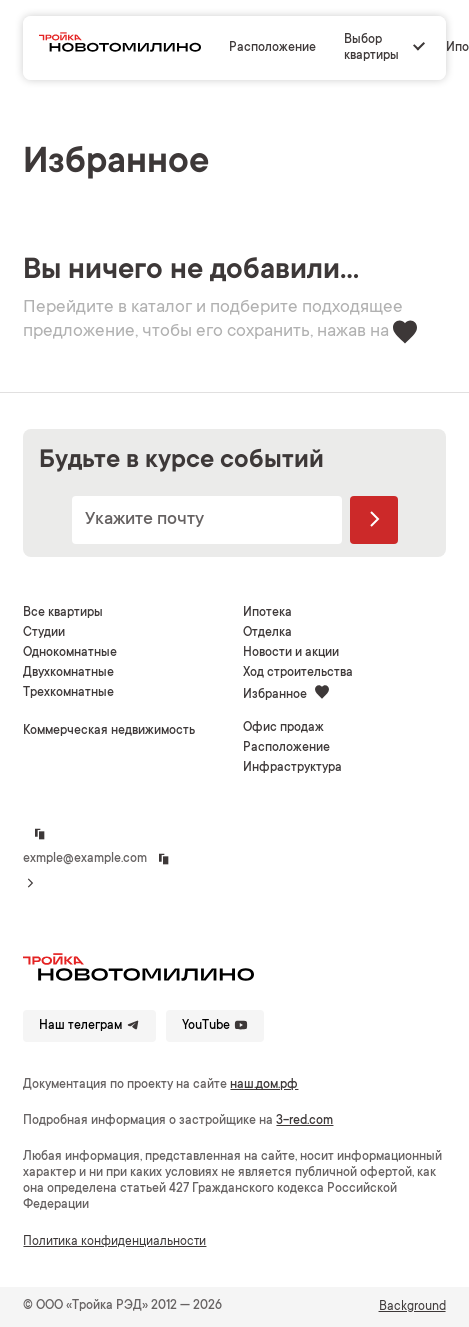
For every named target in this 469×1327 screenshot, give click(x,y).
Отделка (267, 633)
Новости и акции (291, 653)
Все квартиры (63, 613)
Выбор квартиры (371, 48)
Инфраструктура (292, 768)
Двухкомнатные (68, 673)
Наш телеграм (89, 1025)
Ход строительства (298, 673)
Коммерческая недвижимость (109, 731)
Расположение (272, 48)
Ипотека (267, 613)
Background (412, 1307)
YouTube (215, 1025)
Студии (44, 633)
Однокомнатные (70, 653)
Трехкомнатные (68, 693)
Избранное (286, 693)
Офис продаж (283, 728)
